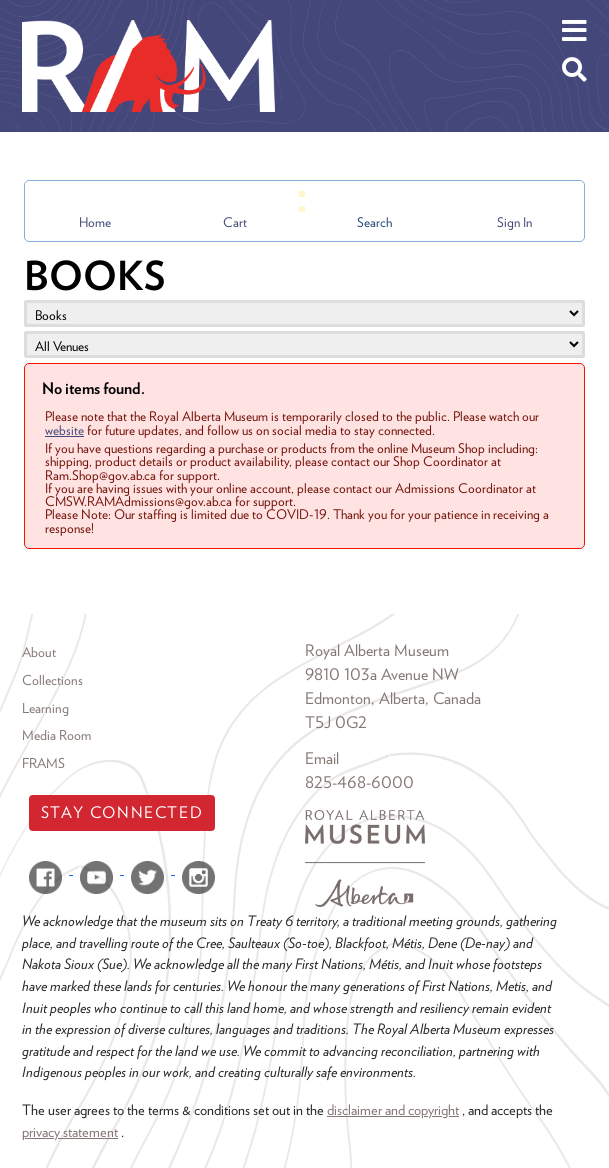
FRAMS (43, 763)
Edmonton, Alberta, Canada (393, 698)
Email (322, 758)
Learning (45, 708)
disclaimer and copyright (393, 1109)
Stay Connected (122, 812)
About (39, 652)
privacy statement (70, 1131)
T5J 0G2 (336, 722)
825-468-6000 (359, 782)
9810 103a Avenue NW (382, 674)
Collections (52, 680)
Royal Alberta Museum (377, 650)
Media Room (56, 735)
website (64, 430)
